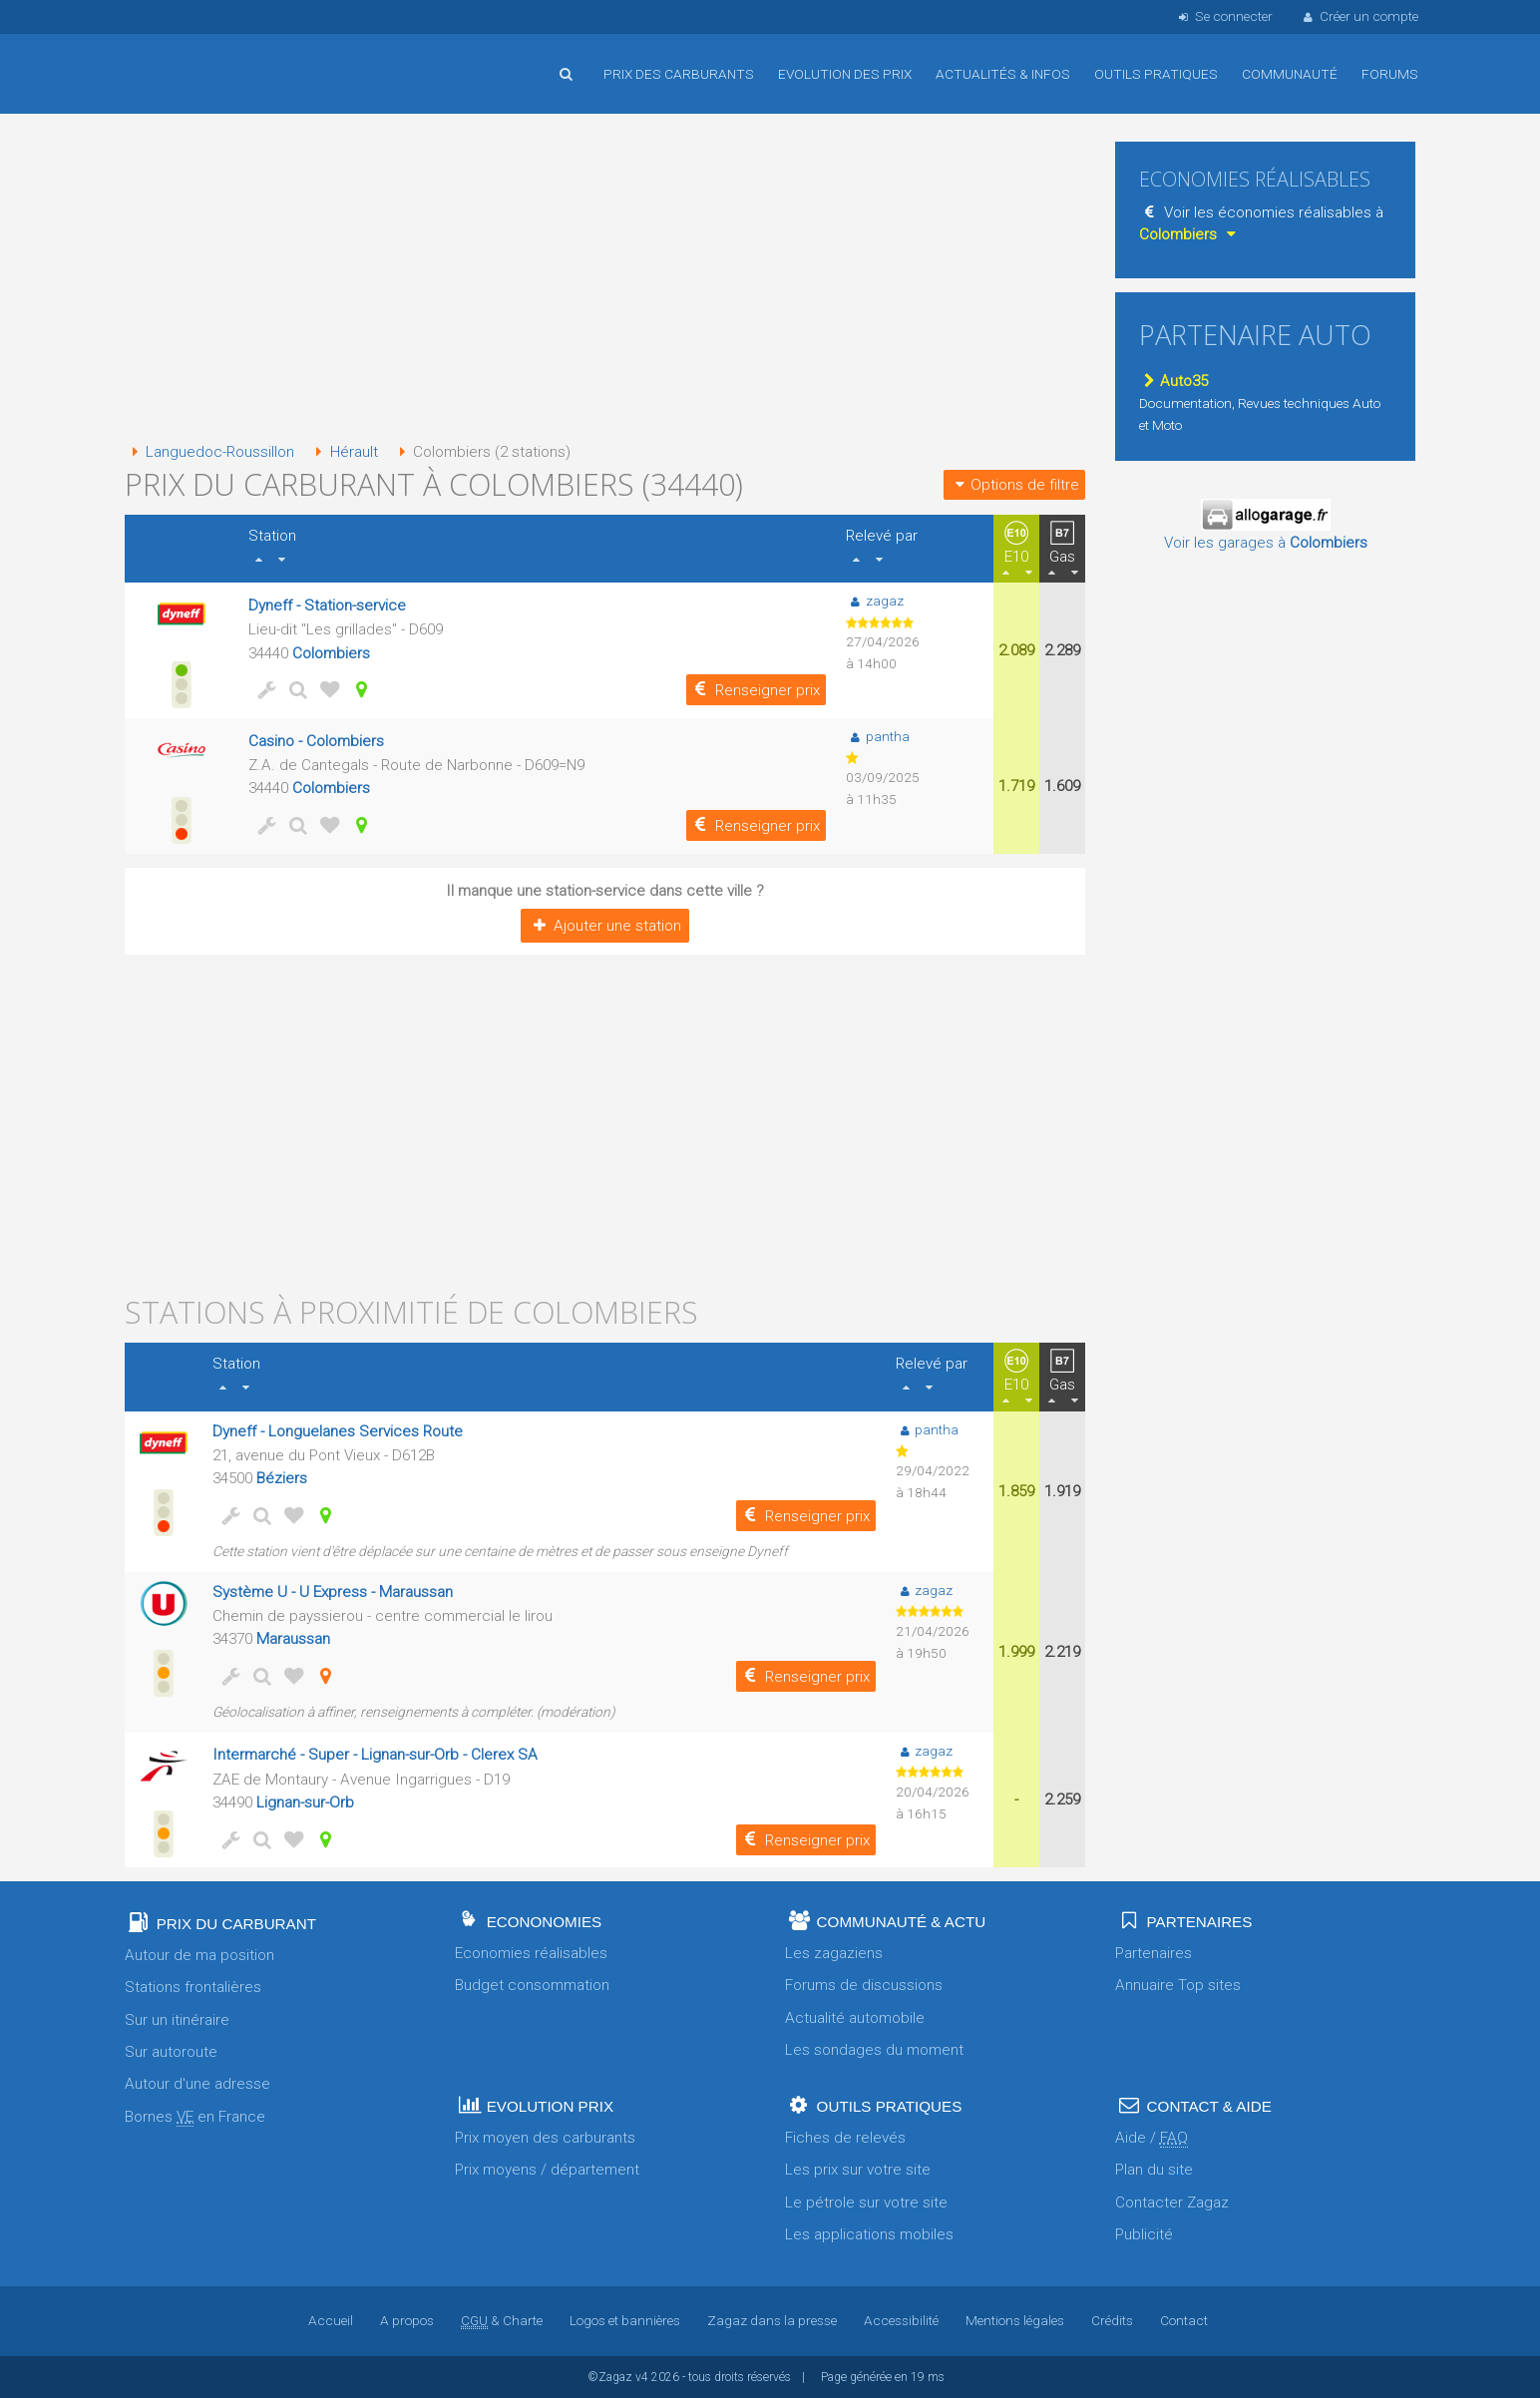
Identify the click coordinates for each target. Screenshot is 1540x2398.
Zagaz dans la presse (772, 2320)
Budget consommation (532, 1985)
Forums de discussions (864, 1985)
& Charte (502, 2320)
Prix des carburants (678, 74)
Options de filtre (1014, 485)
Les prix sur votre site (858, 2170)
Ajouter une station (605, 926)
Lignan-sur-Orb (305, 1802)
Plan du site (1154, 2170)
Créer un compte (1359, 16)
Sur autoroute (171, 2052)
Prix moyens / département (547, 2170)
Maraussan (293, 1639)
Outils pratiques (1156, 74)
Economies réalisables (531, 1953)
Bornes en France (195, 2117)
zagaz (874, 600)
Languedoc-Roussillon (209, 452)
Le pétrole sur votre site (866, 2202)
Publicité (1144, 2234)
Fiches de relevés (845, 2138)
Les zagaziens (834, 1953)
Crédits (1112, 2320)
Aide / (1151, 2138)
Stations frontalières (193, 1987)
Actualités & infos (1003, 74)
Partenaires (1153, 1953)
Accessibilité (901, 2320)
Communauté (1290, 74)
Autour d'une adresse (197, 2084)
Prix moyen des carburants (545, 2138)
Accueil (189, 59)
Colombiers (331, 653)
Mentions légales (1014, 2320)
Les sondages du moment (874, 2050)
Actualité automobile (855, 2018)
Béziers (281, 1478)
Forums (1389, 74)
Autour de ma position (199, 1955)
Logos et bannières (625, 2320)
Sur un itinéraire (177, 2020)
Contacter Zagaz (1172, 2202)
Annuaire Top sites (1178, 1985)
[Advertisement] (605, 279)
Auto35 (1173, 381)
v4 (641, 2377)
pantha (877, 736)
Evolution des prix (845, 74)
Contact (1184, 2320)
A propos (407, 2320)
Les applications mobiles (869, 2234)
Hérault (342, 452)
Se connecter (1223, 16)
